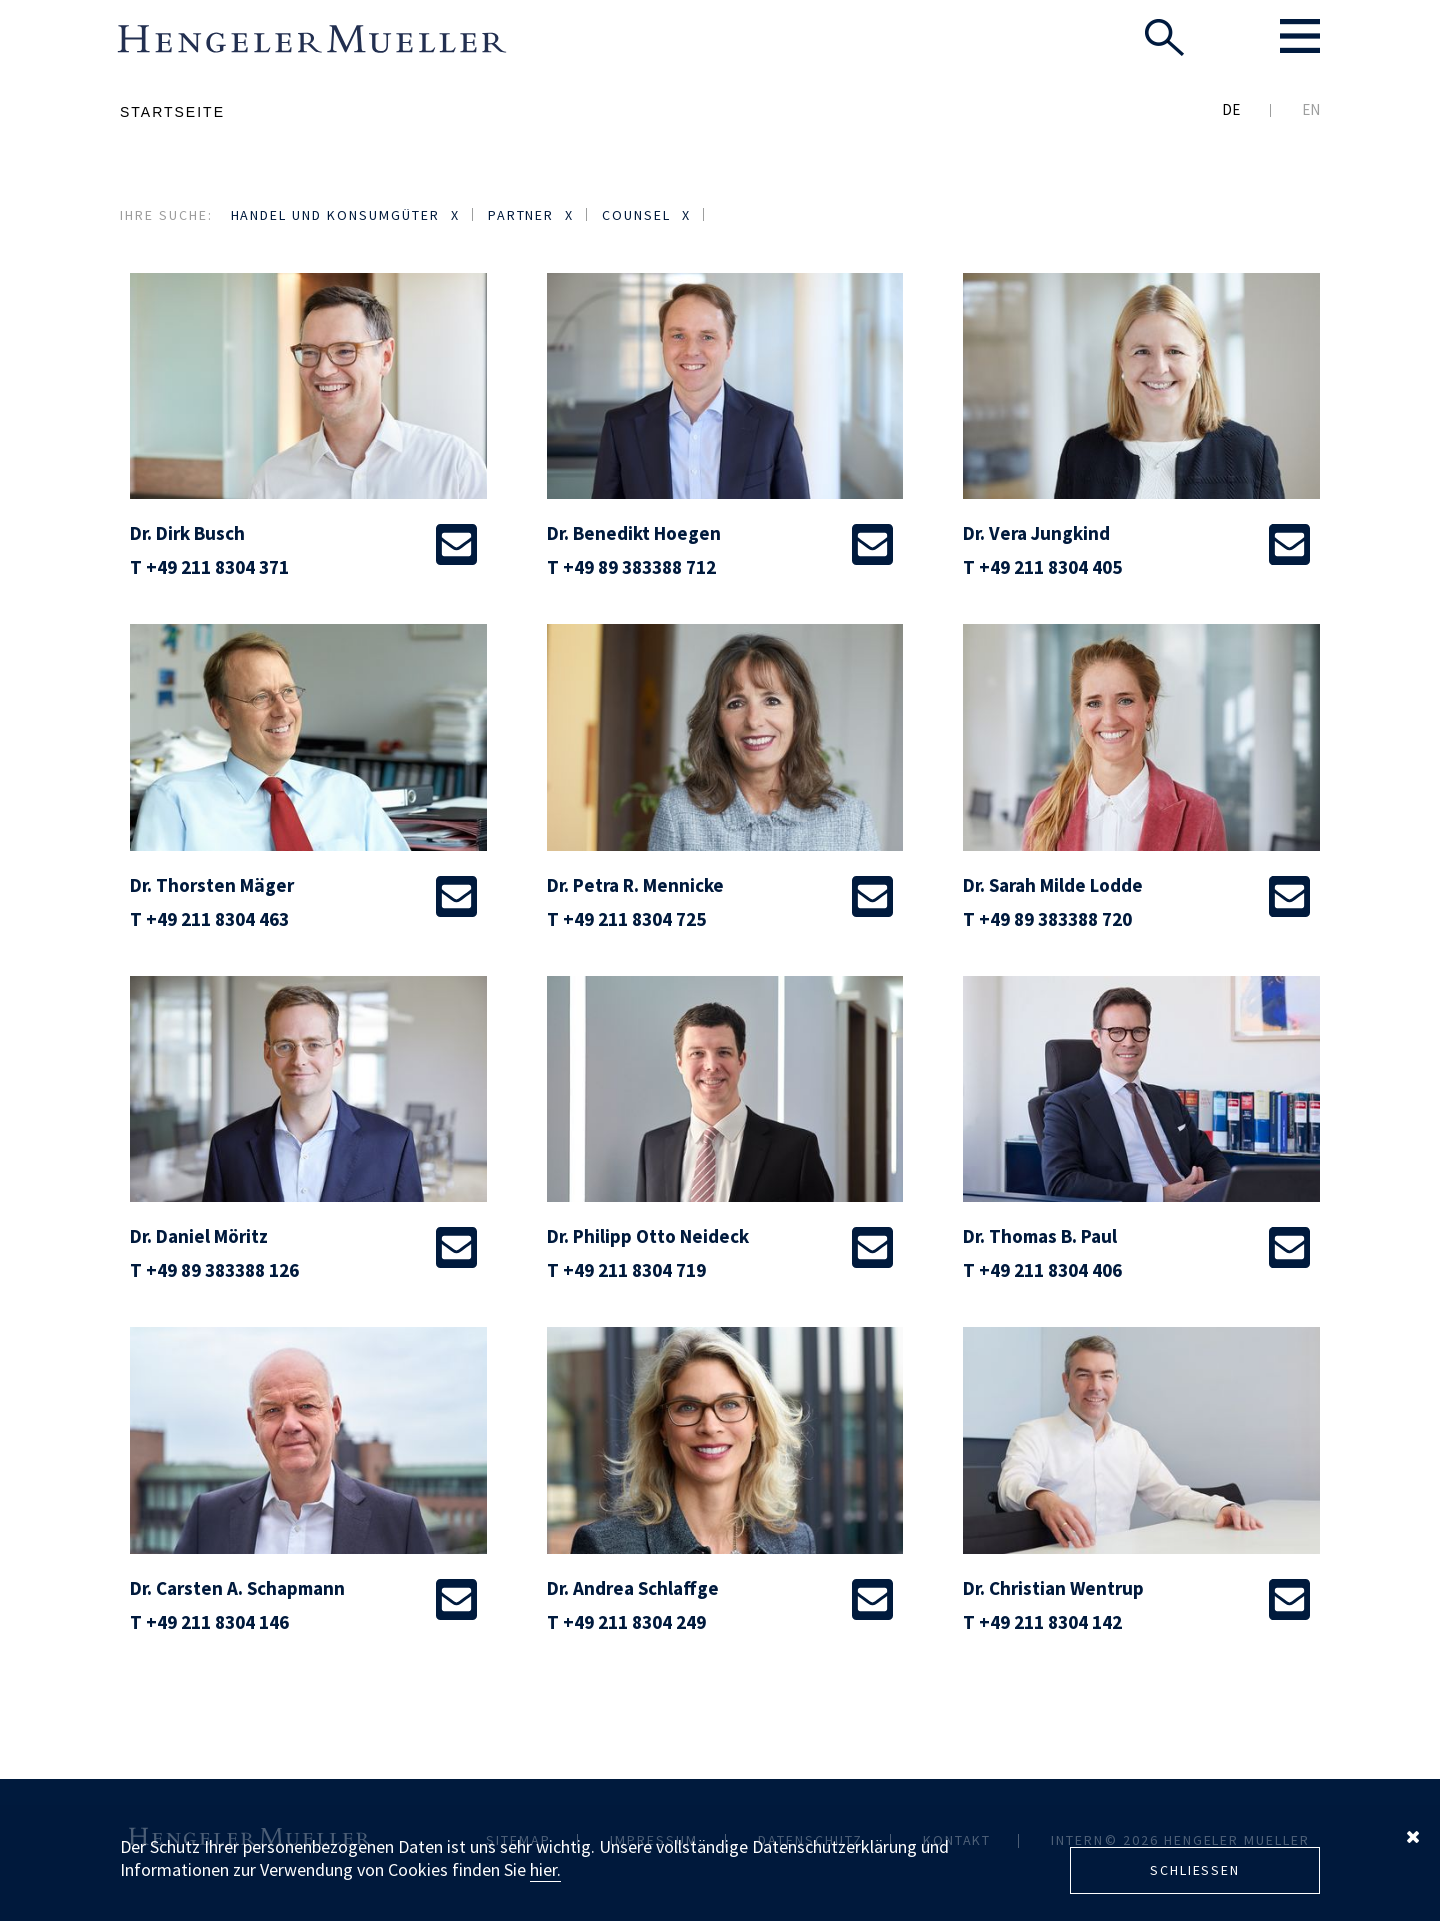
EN (1311, 109)
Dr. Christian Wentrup (1053, 1588)
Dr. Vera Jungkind (1036, 533)
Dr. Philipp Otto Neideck (648, 1236)
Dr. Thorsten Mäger (212, 885)
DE (1231, 109)
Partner (521, 215)
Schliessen (1194, 1870)
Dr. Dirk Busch (187, 533)
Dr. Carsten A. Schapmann (237, 1588)
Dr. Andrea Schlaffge (633, 1588)
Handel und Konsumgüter (335, 215)
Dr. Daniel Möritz (199, 1236)
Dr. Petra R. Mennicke (635, 885)
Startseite (172, 112)
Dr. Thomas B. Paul (1040, 1236)
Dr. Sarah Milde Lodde (1053, 885)
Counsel (636, 215)
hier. (545, 1869)
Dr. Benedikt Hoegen (634, 533)
